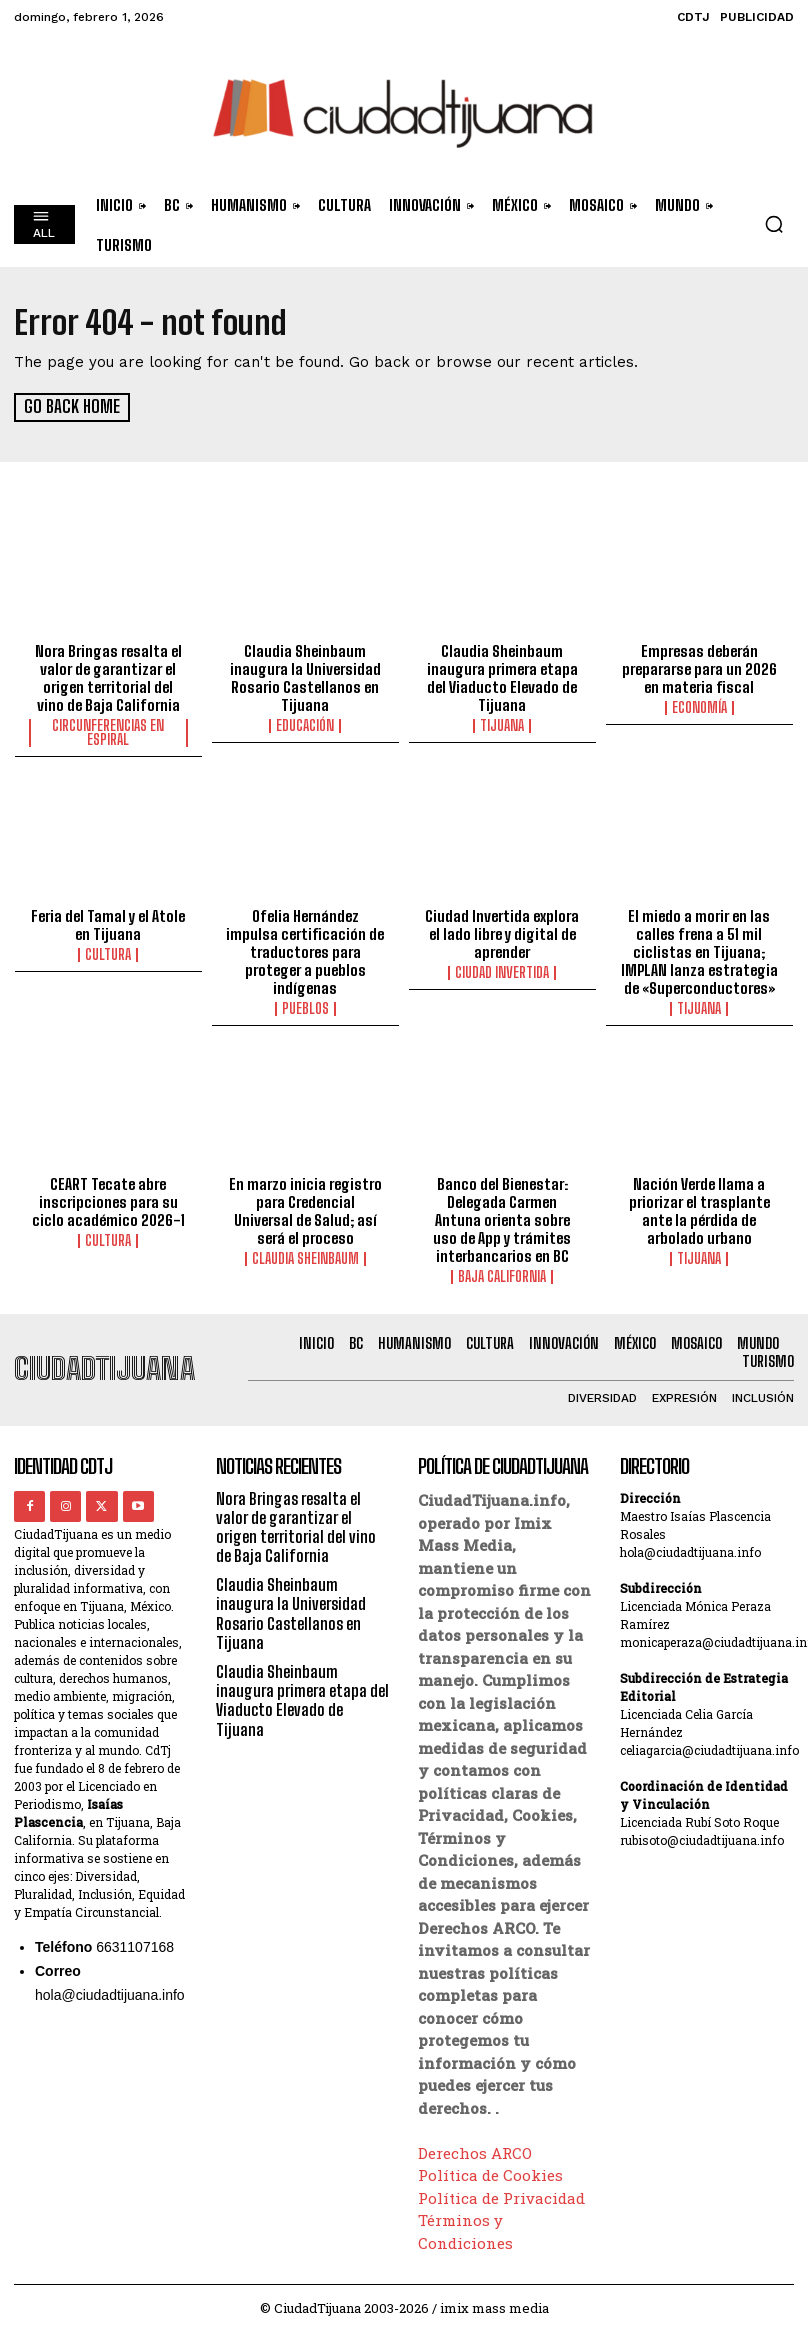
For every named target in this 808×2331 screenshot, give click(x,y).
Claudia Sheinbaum (305, 1258)
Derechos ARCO (475, 2151)
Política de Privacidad (501, 2196)
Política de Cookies (490, 2174)
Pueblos (305, 1008)
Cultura (108, 954)
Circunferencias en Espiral (108, 732)
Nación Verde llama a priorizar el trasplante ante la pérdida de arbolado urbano (699, 1210)
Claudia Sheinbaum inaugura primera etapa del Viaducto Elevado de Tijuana (502, 677)
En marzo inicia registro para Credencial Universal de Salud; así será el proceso (305, 1210)
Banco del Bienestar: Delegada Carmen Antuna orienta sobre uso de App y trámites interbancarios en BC (502, 1219)
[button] (774, 224)
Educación (305, 725)
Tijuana (502, 725)
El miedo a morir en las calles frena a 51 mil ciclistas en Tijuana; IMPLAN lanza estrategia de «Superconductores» (699, 951)
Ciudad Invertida (502, 972)
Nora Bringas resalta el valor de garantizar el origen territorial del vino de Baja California (108, 677)
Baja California (502, 1276)
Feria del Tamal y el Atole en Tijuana (108, 924)
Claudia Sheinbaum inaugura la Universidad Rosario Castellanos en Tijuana (305, 677)
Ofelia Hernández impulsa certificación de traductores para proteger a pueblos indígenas (305, 951)
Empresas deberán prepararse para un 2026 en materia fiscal (699, 668)
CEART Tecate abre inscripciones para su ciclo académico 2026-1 (108, 1201)
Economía (699, 707)
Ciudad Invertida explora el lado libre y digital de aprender (502, 933)
